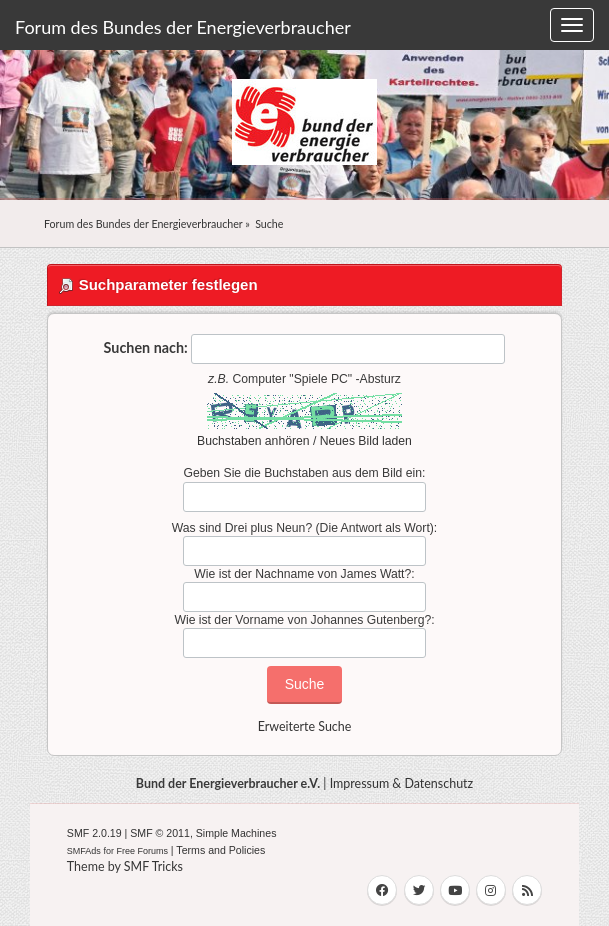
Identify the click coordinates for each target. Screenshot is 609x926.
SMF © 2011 (160, 833)
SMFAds (84, 851)
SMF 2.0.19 (94, 833)
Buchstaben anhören (253, 441)
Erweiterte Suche (305, 726)
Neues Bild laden (366, 441)
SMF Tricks (153, 866)
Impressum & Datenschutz (402, 783)
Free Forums (142, 851)
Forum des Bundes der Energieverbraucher (183, 27)
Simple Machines (236, 833)
